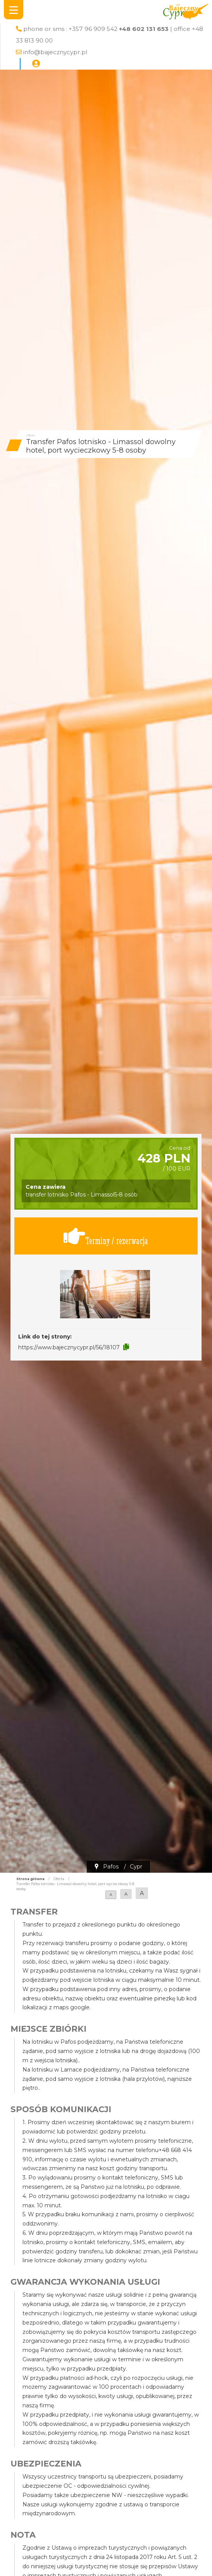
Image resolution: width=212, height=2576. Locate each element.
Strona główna (30, 1879)
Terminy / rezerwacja (106, 1236)
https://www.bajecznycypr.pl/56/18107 (69, 1347)
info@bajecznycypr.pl (55, 52)
